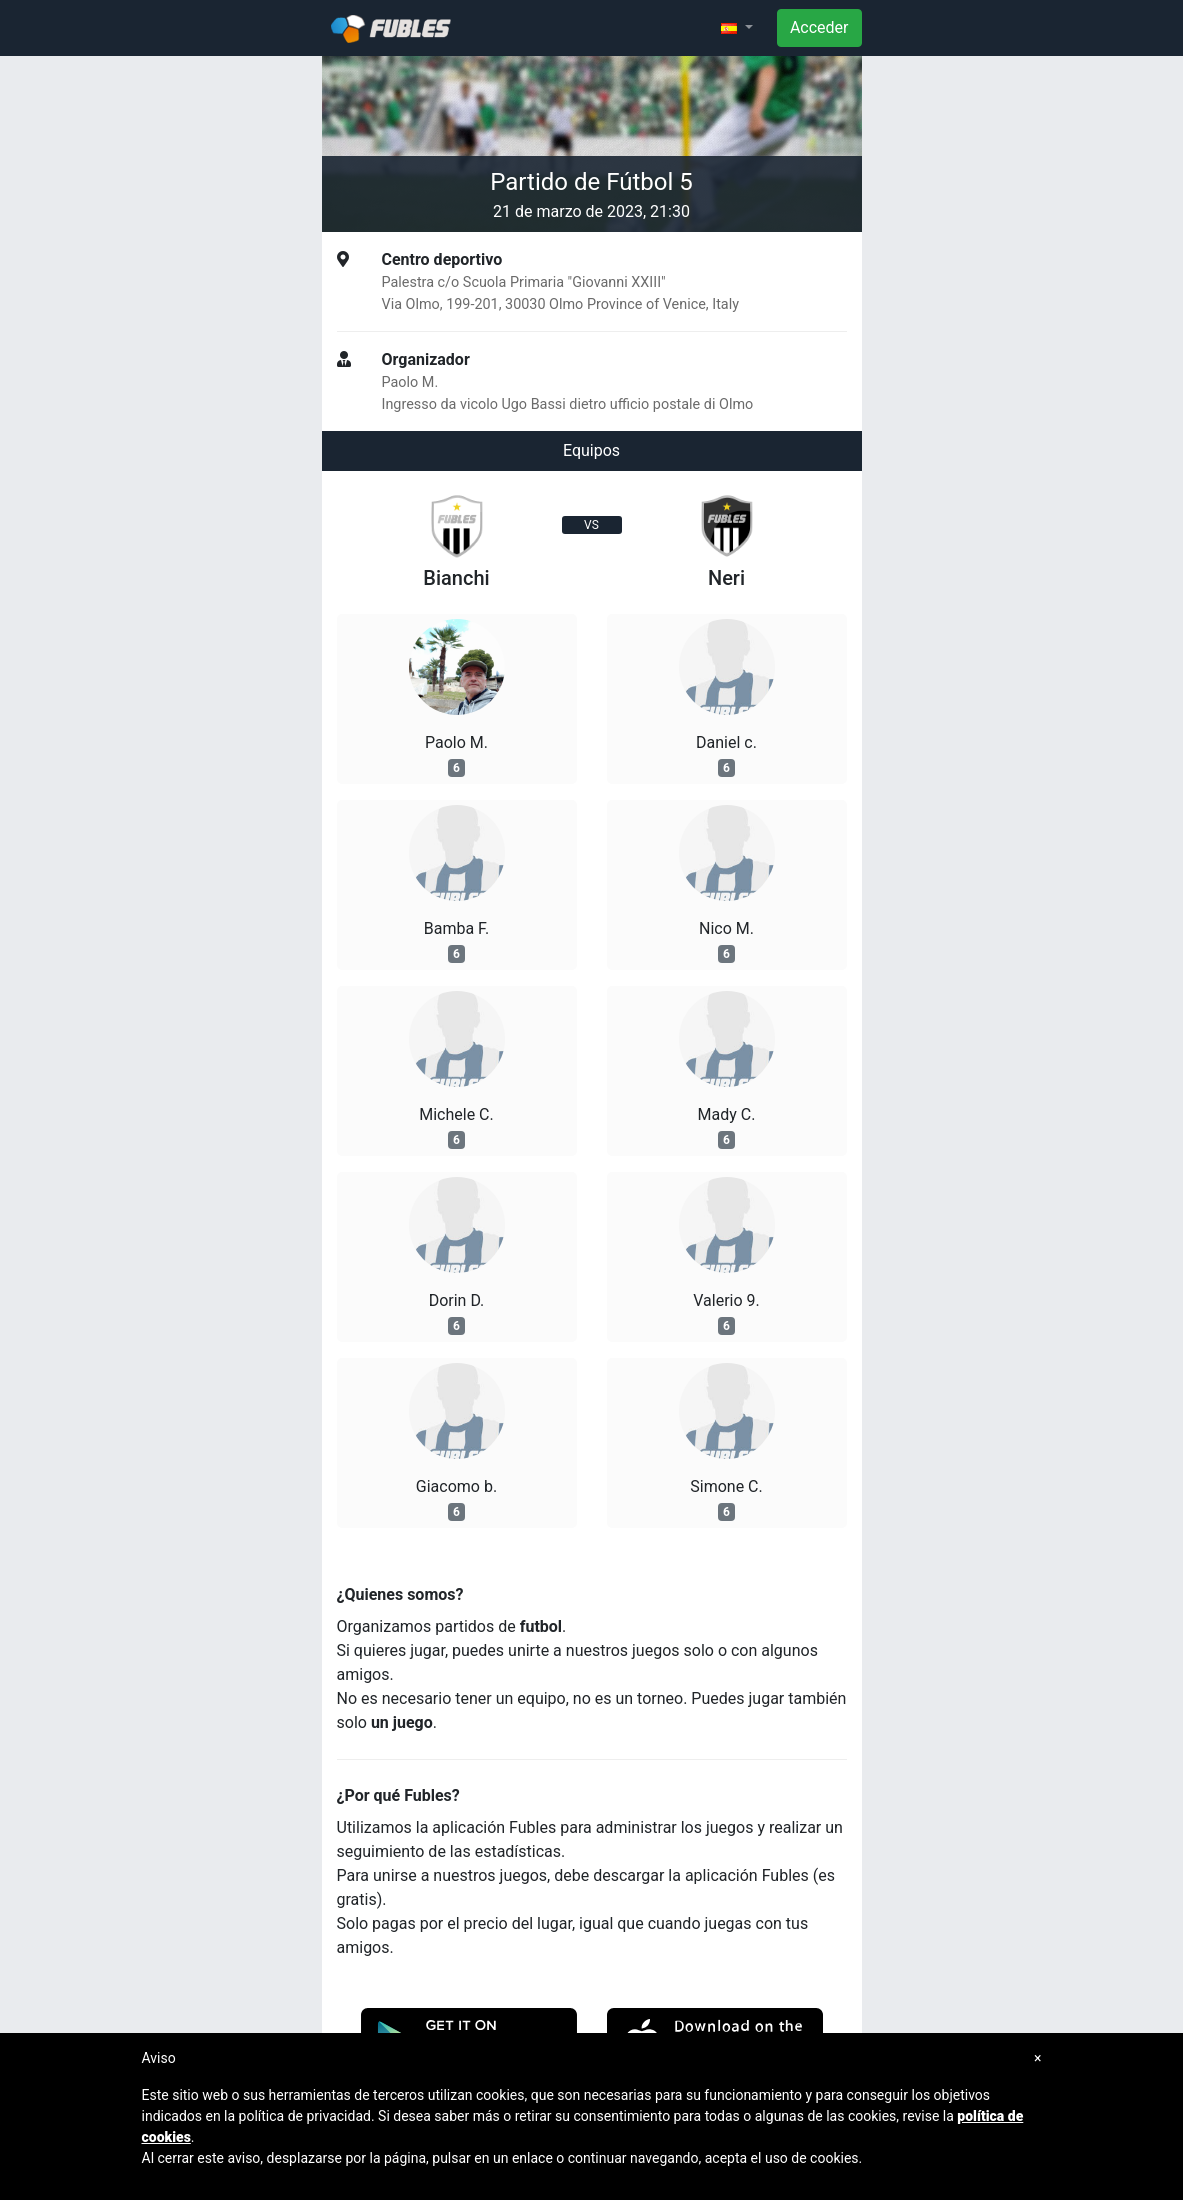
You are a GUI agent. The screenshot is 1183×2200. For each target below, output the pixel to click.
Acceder (819, 27)
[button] (737, 28)
